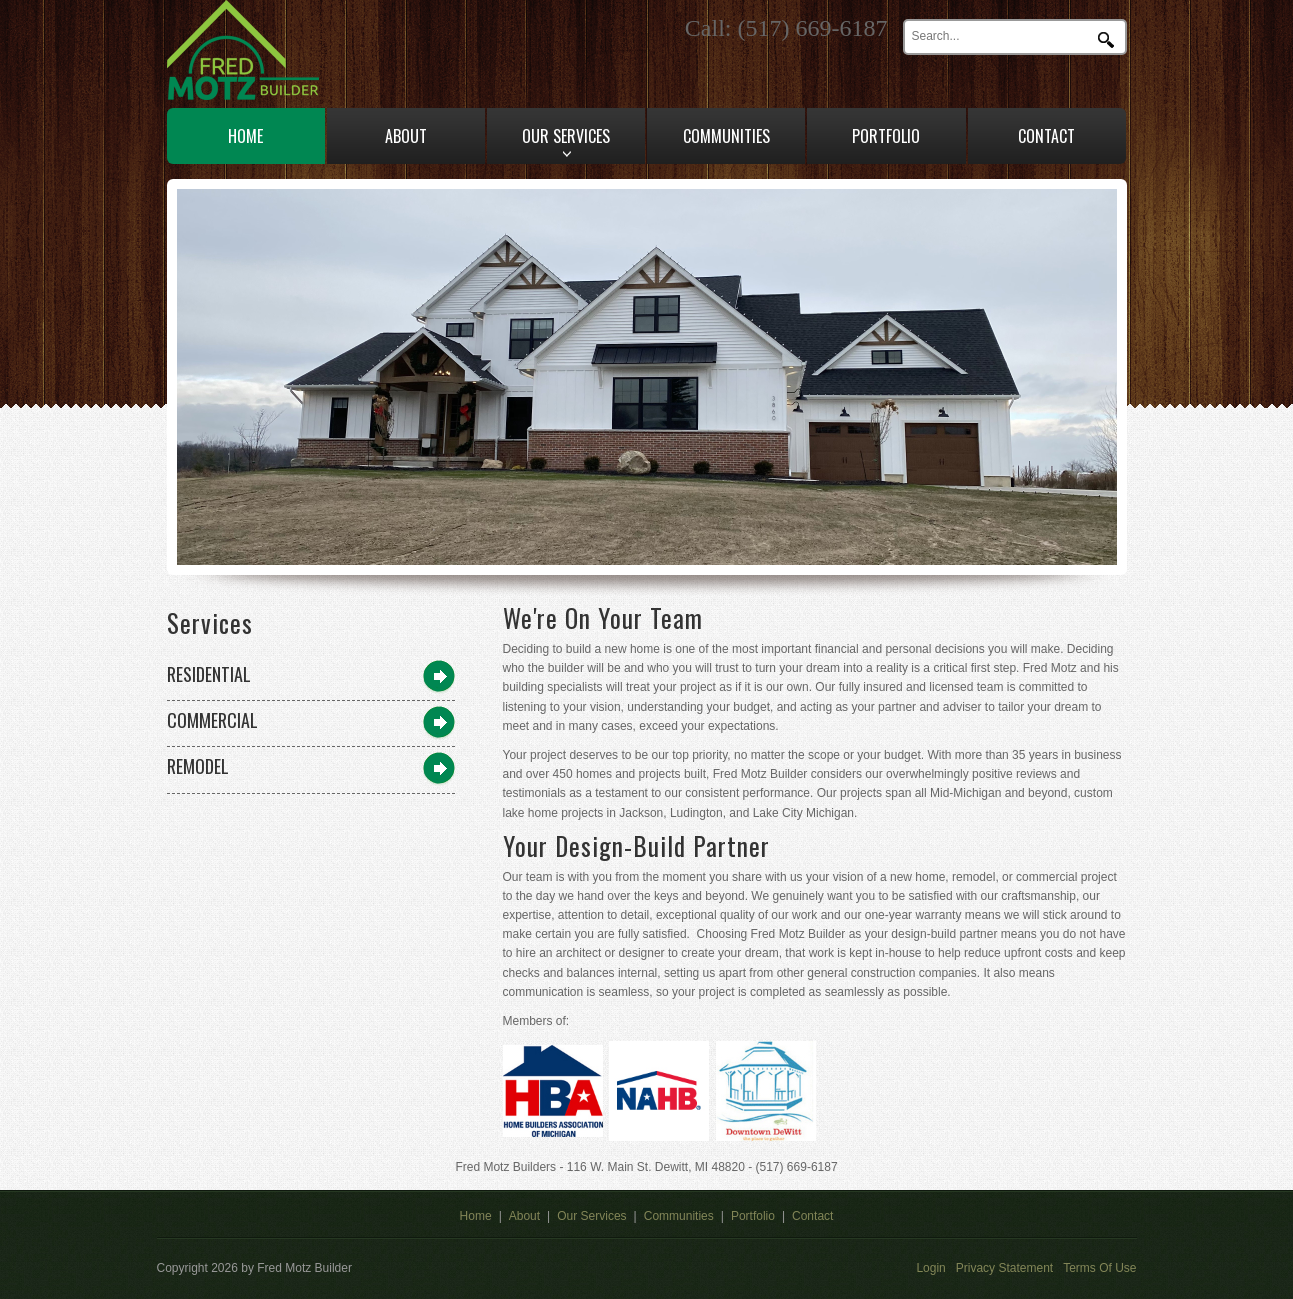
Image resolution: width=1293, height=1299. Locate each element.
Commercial (212, 720)
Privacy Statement (1004, 1268)
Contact (812, 1216)
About (524, 1216)
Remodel (198, 766)
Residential (209, 674)
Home (476, 1216)
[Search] (1002, 36)
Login (930, 1268)
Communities (679, 1216)
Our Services (591, 1216)
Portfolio (753, 1216)
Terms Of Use (1099, 1268)
